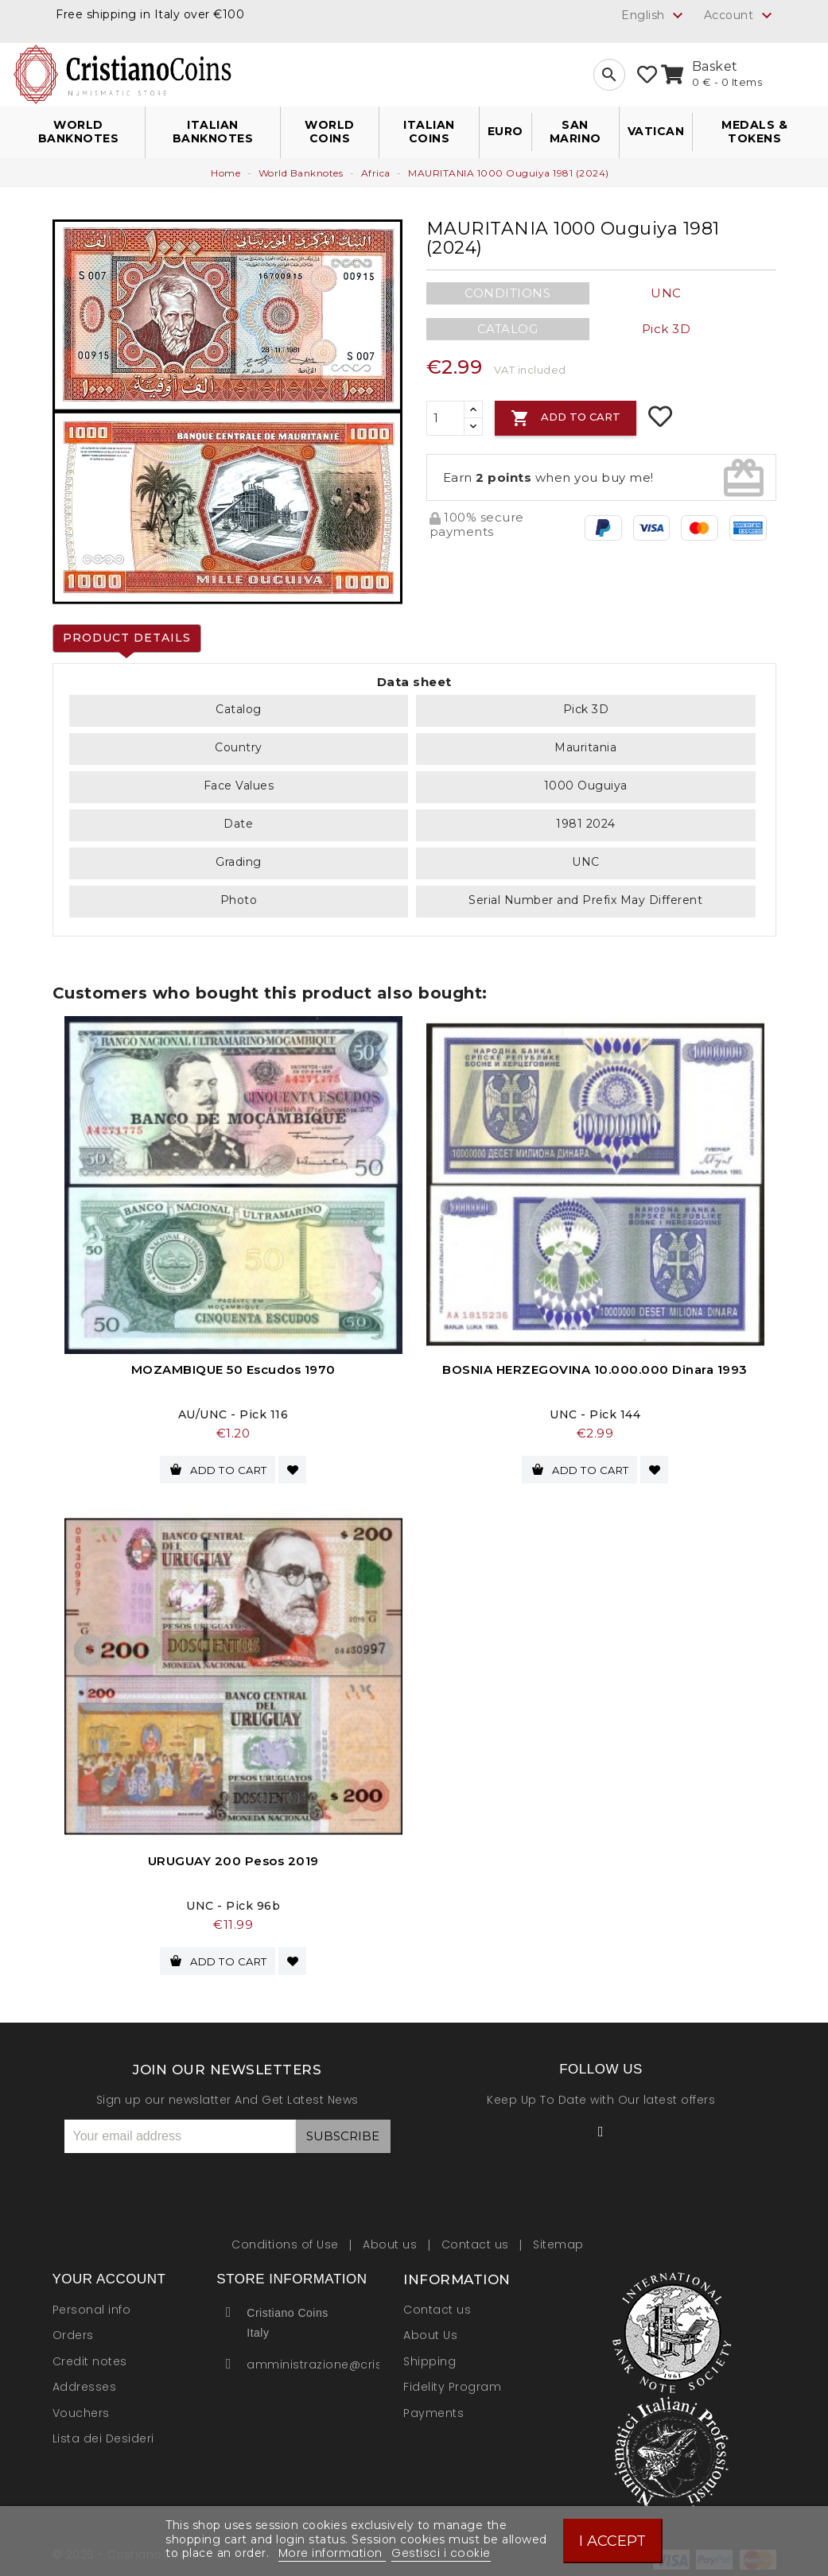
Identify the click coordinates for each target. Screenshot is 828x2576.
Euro (505, 131)
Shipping (429, 2354)
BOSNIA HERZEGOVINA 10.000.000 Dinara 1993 (595, 1369)
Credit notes (89, 2354)
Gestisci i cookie (441, 2553)
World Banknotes (78, 132)
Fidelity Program (452, 2380)
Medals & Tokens (754, 132)
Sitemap (558, 2237)
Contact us (477, 2237)
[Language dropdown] (654, 15)
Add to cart (565, 418)
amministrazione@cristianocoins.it (352, 2357)
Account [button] (740, 15)
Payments (433, 2406)
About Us (430, 2329)
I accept (612, 2540)
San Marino (575, 132)
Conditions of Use (286, 2237)
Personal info (91, 2302)
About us (392, 2237)
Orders (73, 2329)
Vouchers (81, 2406)
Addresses (84, 2380)
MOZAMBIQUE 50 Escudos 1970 (233, 1369)
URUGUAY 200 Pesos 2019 (233, 1857)
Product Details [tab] (127, 637)
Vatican (656, 131)
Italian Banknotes (213, 132)
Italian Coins (429, 132)
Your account (109, 2272)
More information (332, 2553)
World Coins (330, 132)
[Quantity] (445, 418)
